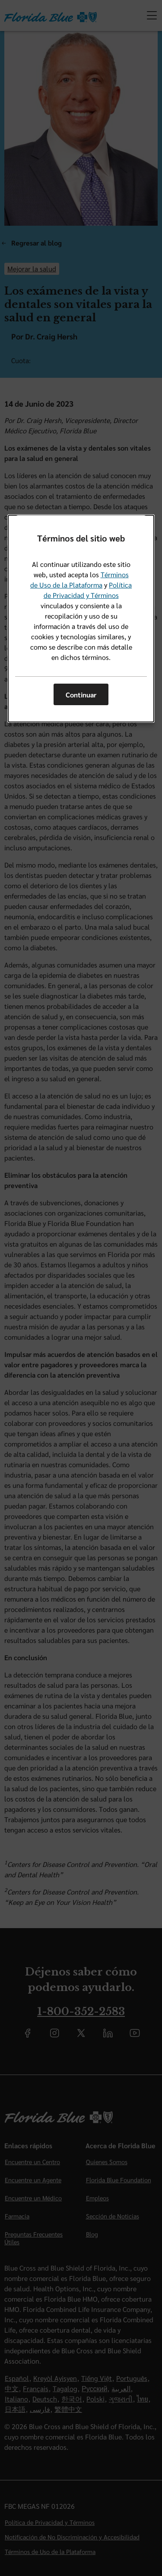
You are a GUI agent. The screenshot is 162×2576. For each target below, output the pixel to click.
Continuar (81, 694)
